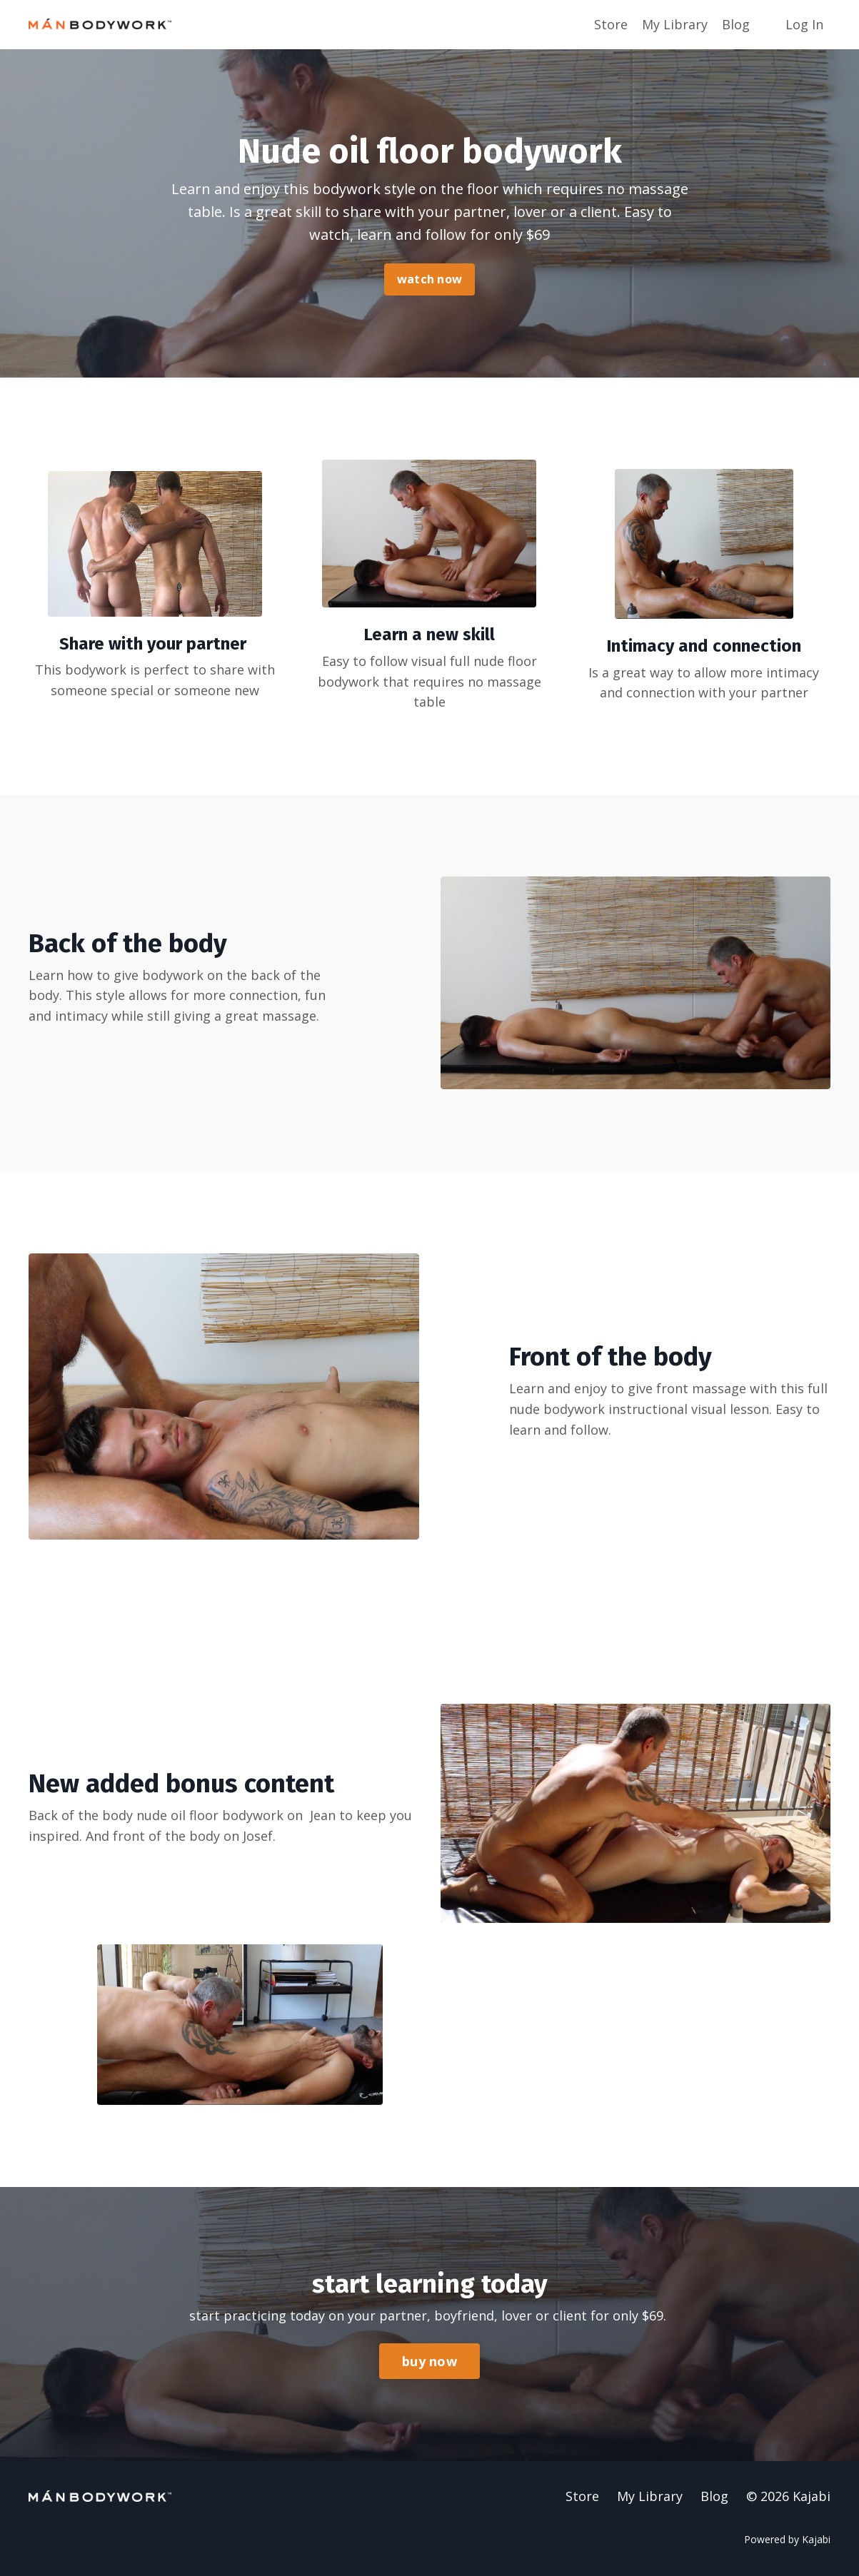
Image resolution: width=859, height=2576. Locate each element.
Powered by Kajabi (787, 2539)
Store (611, 24)
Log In (804, 24)
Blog (736, 24)
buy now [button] (429, 2361)
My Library (675, 24)
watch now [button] (429, 279)
